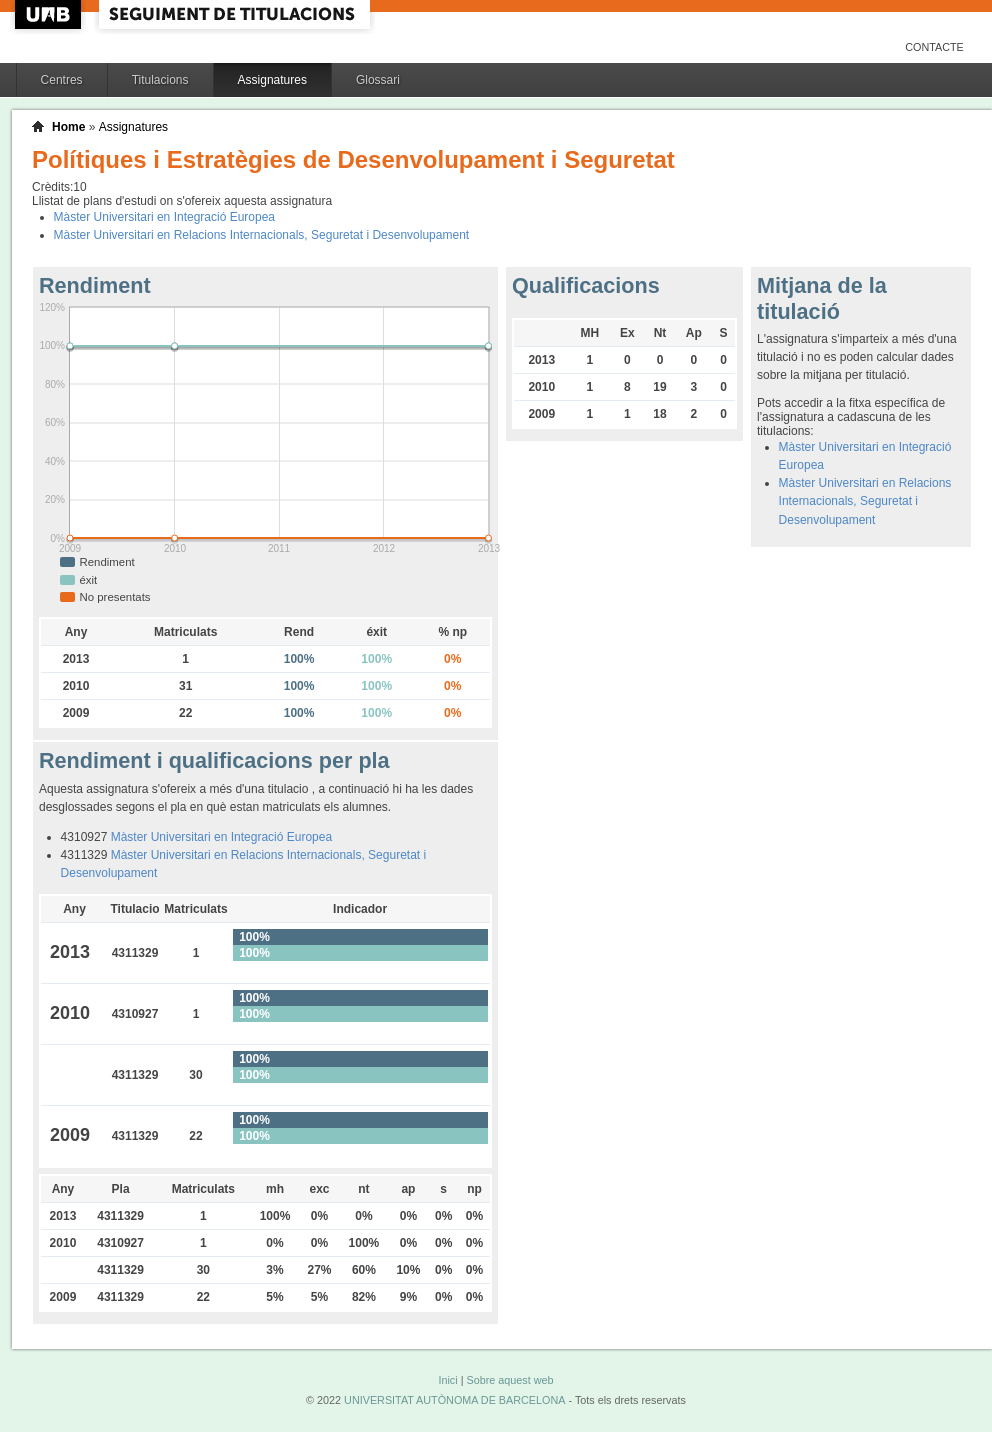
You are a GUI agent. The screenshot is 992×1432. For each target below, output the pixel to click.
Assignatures (272, 80)
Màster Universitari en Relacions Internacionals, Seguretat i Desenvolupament (262, 235)
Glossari (378, 80)
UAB (50, 14)
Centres (62, 80)
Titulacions (160, 80)
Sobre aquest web (509, 1380)
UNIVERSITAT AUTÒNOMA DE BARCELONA (454, 1400)
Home (68, 127)
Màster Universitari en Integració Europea (164, 217)
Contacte (934, 47)
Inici (447, 1380)
